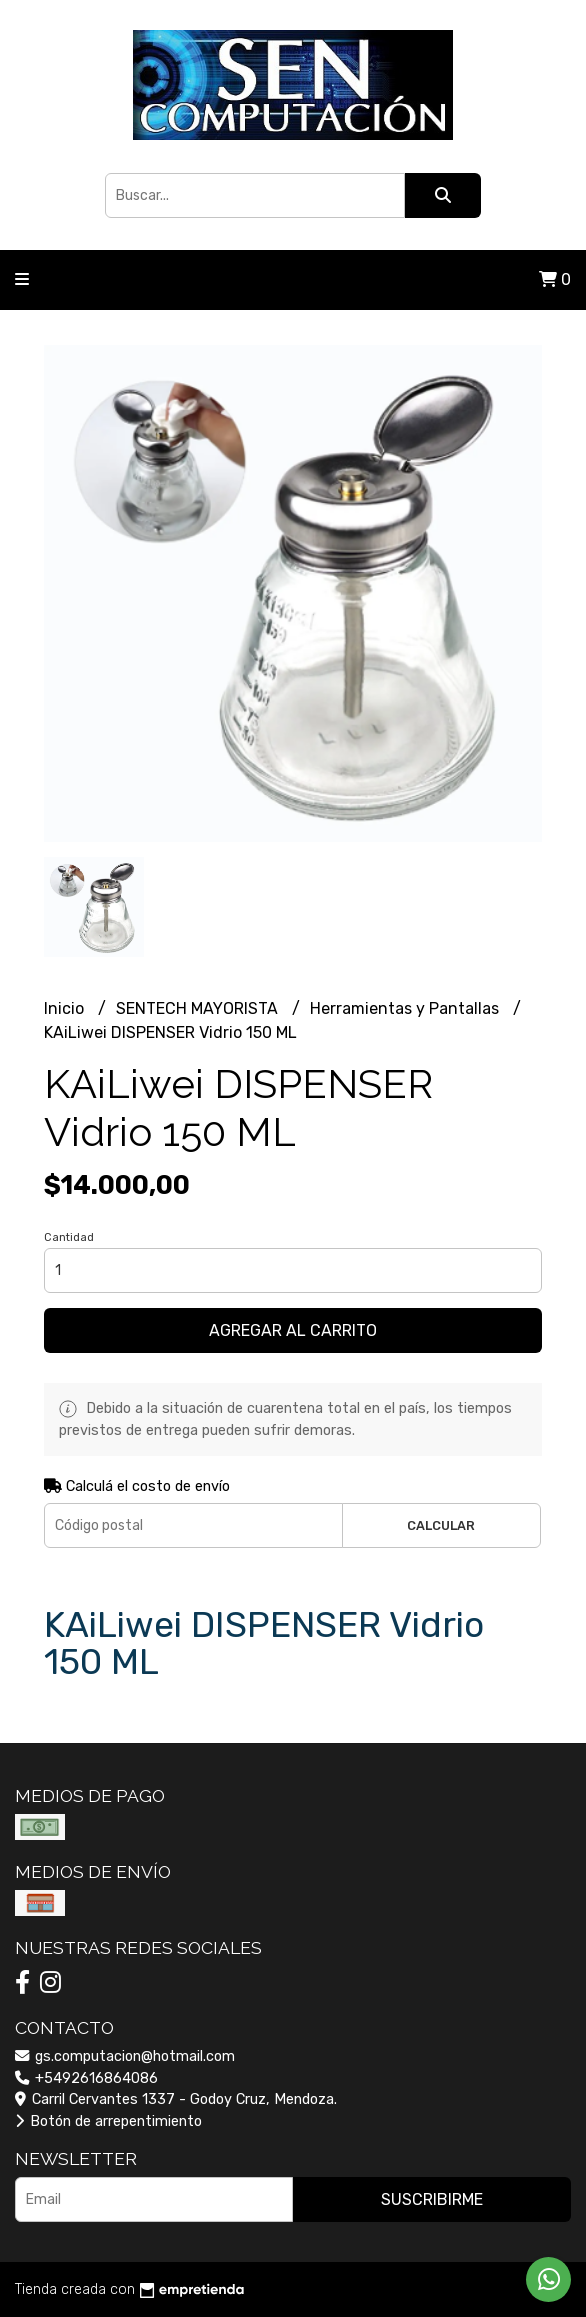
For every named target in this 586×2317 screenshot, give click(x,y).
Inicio (66, 1008)
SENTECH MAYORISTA (199, 1008)
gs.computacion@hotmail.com (125, 2056)
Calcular (441, 1525)
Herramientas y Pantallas (406, 1008)
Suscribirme (432, 2199)
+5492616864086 (86, 2078)
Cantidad (69, 1237)
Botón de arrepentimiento (108, 2121)
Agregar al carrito (293, 1330)
